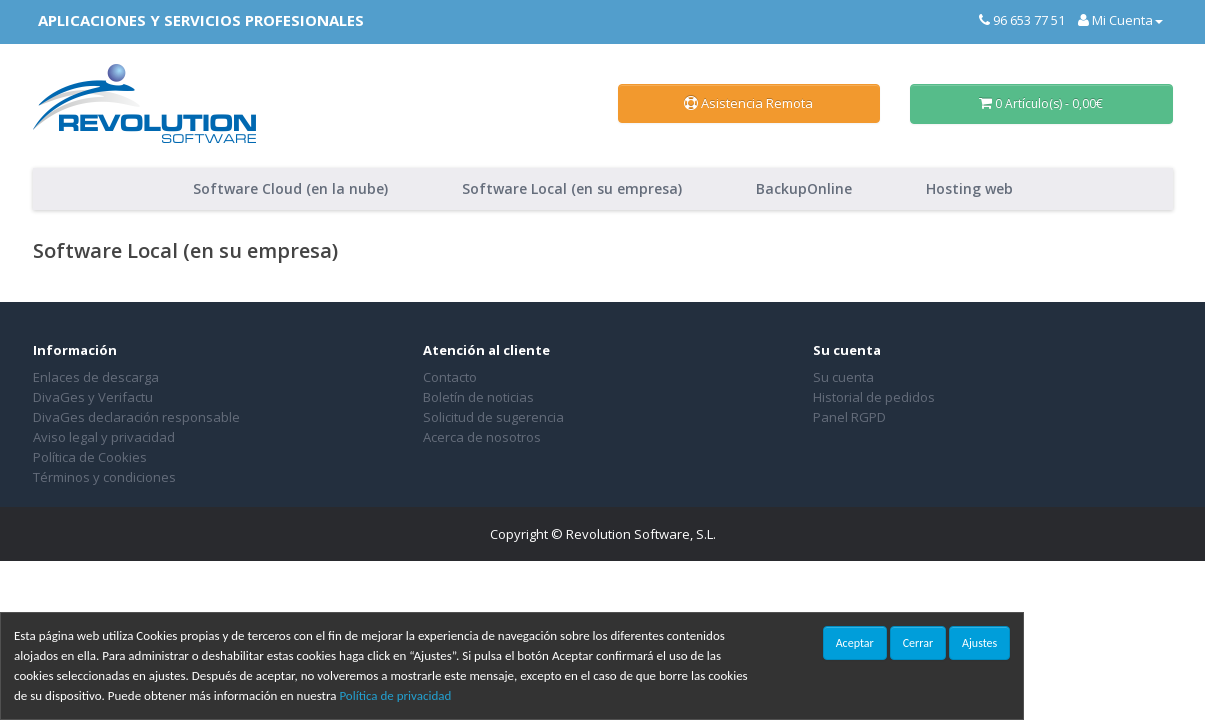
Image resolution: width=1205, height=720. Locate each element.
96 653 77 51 (1022, 20)
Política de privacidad (395, 695)
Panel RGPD (849, 417)
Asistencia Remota (748, 103)
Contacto (450, 377)
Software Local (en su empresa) (572, 188)
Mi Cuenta (1120, 20)
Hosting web (969, 188)
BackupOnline (804, 188)
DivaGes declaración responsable (136, 417)
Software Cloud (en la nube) (290, 188)
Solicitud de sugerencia (493, 417)
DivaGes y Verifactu (93, 397)
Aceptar (855, 643)
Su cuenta (843, 377)
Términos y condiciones (104, 477)
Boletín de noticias (478, 397)
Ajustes (979, 643)
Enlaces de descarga (96, 377)
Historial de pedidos (874, 397)
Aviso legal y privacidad (104, 437)
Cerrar (918, 643)
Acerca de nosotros (482, 437)
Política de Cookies (90, 457)
